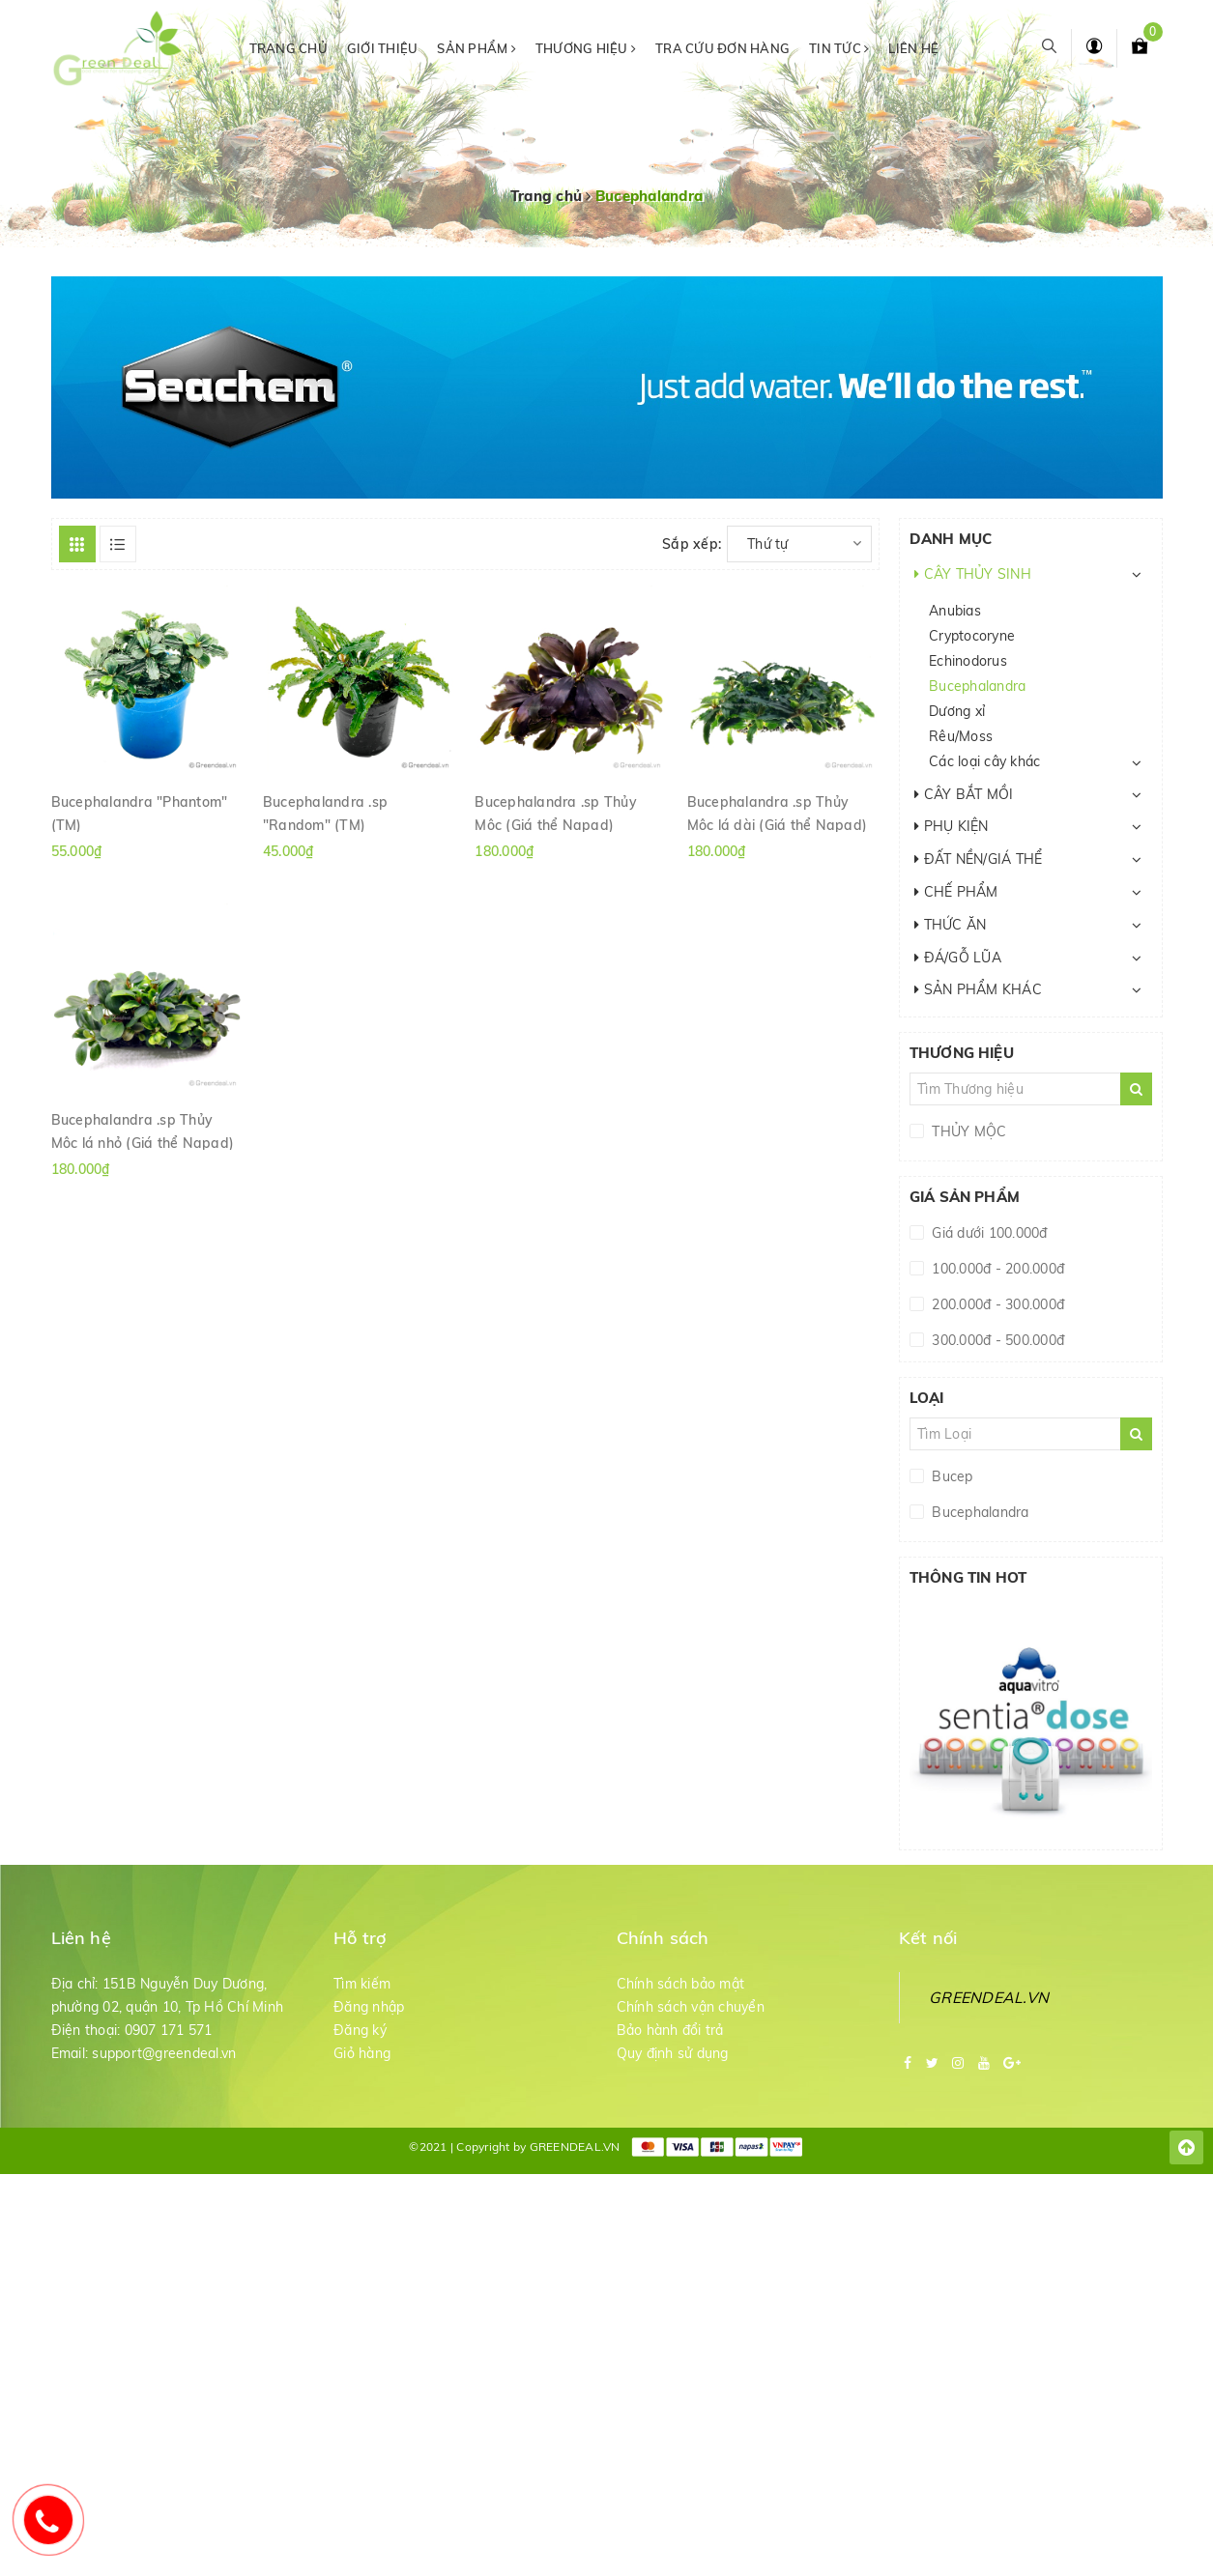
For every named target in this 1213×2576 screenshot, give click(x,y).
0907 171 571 (169, 2030)
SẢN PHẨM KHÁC (978, 989)
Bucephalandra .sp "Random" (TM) (325, 812)
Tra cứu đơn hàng (722, 48)
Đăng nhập (368, 2007)
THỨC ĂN (950, 924)
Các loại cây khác (984, 761)
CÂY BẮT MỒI (963, 794)
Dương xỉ (957, 711)
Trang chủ (288, 48)
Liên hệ (913, 48)
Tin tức (839, 48)
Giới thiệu (383, 48)
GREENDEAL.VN (989, 1997)
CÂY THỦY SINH (972, 574)
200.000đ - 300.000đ (996, 1304)
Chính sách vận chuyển (691, 2007)
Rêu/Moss (961, 736)
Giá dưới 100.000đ (988, 1233)
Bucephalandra (977, 686)
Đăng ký (360, 2030)
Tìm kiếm (361, 1983)
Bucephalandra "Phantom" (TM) (139, 812)
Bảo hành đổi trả (670, 2030)
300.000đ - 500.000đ (996, 1340)
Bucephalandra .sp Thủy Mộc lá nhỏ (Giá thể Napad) (143, 1130)
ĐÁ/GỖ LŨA (957, 957)
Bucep (950, 1476)
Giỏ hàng (361, 2053)
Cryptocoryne (972, 635)
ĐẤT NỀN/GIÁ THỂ (978, 859)
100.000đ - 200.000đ (996, 1268)
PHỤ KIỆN (951, 826)
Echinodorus (968, 661)
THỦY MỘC (967, 1131)
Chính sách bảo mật (681, 1983)
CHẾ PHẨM (956, 892)
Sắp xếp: (691, 544)
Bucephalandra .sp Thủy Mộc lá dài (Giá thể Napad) (777, 812)
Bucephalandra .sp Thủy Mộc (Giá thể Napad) (556, 812)
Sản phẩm (476, 48)
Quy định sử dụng (673, 2053)
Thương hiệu (585, 48)
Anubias (955, 610)
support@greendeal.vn (164, 2053)
